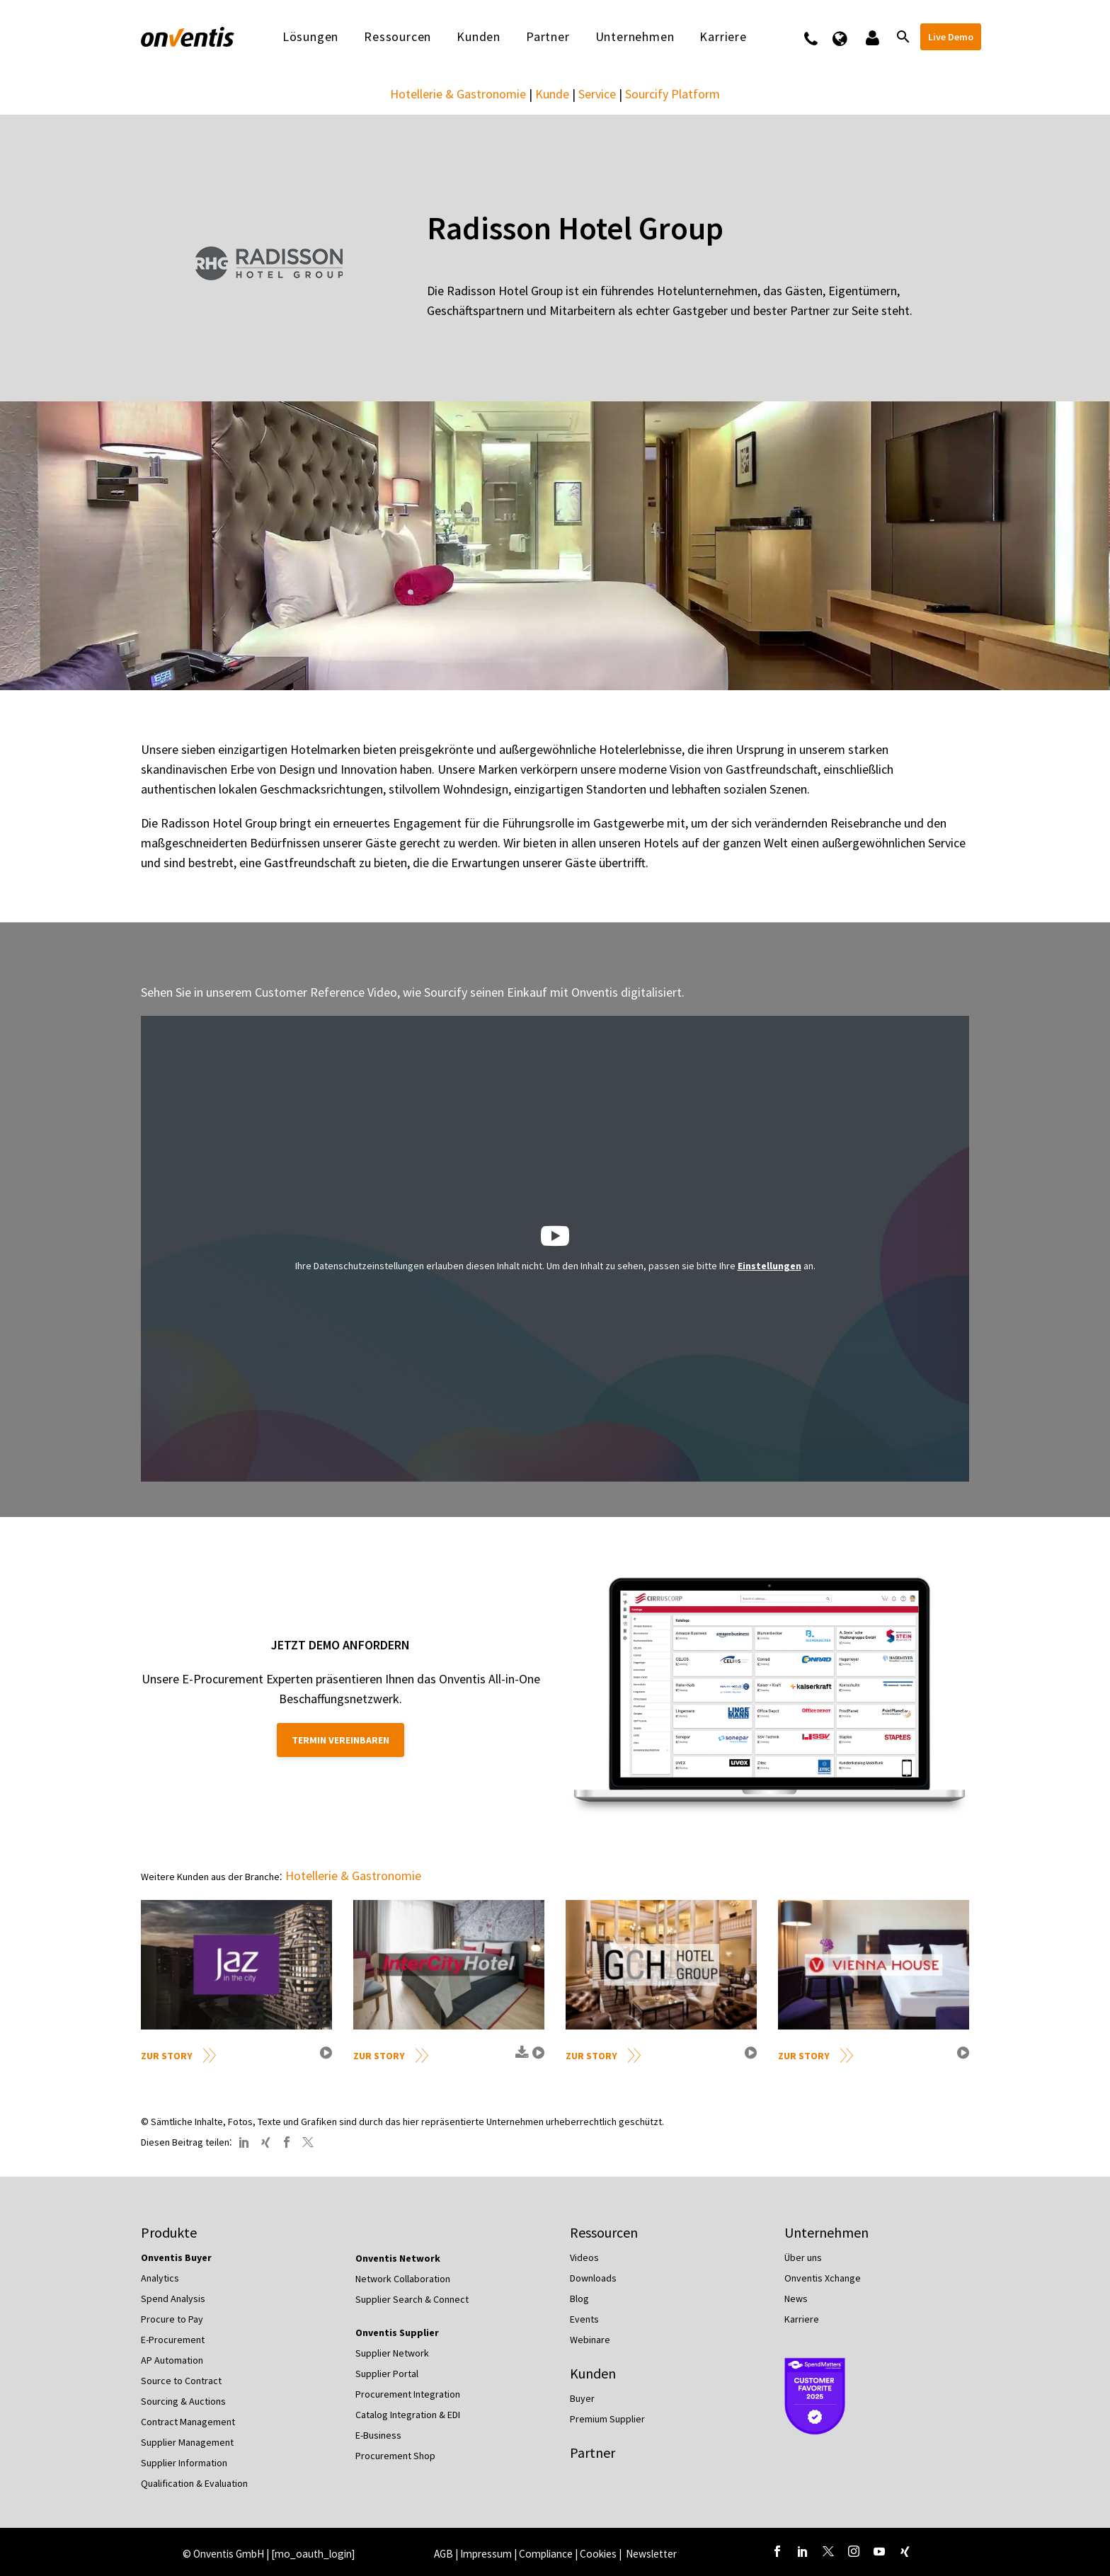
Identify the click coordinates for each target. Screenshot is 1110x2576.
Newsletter (651, 2553)
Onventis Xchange (822, 2278)
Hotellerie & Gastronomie (458, 94)
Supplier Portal (386, 2373)
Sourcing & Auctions (183, 2401)
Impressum (487, 2553)
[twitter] (828, 2551)
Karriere (722, 37)
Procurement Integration (407, 2394)
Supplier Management (187, 2442)
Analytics (160, 2278)
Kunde (552, 94)
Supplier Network (392, 2353)
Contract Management (188, 2421)
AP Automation (172, 2360)
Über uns (803, 2257)
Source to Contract (181, 2380)
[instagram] (853, 2551)
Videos (584, 2257)
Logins (871, 37)
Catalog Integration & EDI (407, 2414)
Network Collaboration (402, 2278)
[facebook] (777, 2551)
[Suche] (902, 37)
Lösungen (310, 37)
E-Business (378, 2435)
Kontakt (820, 37)
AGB (443, 2553)
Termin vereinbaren (340, 1740)
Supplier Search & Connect (412, 2299)
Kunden (478, 37)
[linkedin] (802, 2551)
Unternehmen (635, 37)
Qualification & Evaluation (194, 2483)
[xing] (904, 2551)
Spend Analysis (173, 2298)
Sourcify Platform (672, 94)
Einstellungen (769, 1265)
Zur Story (167, 2055)
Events (584, 2319)
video (324, 2057)
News (796, 2298)
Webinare (590, 2339)
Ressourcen (397, 37)
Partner (548, 37)
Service (597, 94)
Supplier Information (184, 2462)
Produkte (169, 2232)
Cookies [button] (598, 2553)
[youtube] (879, 2551)
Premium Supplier (607, 2418)
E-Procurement (173, 2339)
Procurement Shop (395, 2455)
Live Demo (950, 36)
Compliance (546, 2553)
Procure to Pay (172, 2319)
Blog (579, 2298)
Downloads (593, 2278)
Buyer (582, 2398)
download (520, 2057)
